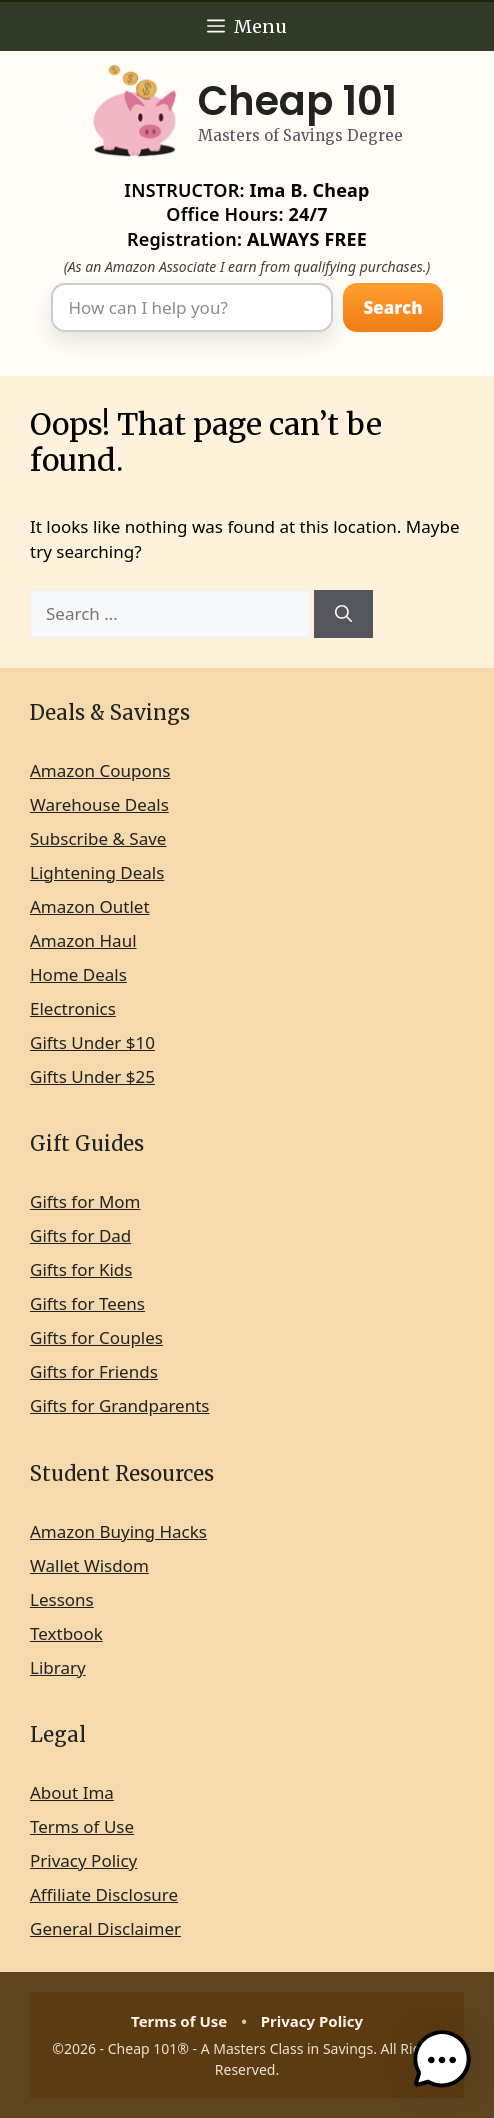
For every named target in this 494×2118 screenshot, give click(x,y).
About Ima (72, 1792)
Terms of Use (82, 1826)
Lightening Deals (97, 872)
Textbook (66, 1633)
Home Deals (78, 974)
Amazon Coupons (100, 770)
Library (58, 1667)
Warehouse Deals (99, 804)
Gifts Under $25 (92, 1076)
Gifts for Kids (81, 1269)
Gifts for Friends (94, 1371)
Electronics (73, 1008)
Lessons (62, 1599)
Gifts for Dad (80, 1235)
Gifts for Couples (96, 1337)
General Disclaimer (105, 1928)
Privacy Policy (83, 1860)
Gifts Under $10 (92, 1042)
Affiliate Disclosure (104, 1894)
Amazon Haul (83, 940)
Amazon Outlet (90, 906)
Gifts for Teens (87, 1303)
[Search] (343, 614)
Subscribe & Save (98, 838)
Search (392, 307)
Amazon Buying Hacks (118, 1531)
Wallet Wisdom (89, 1565)
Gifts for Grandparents (120, 1405)
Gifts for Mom (85, 1201)
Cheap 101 (297, 101)
